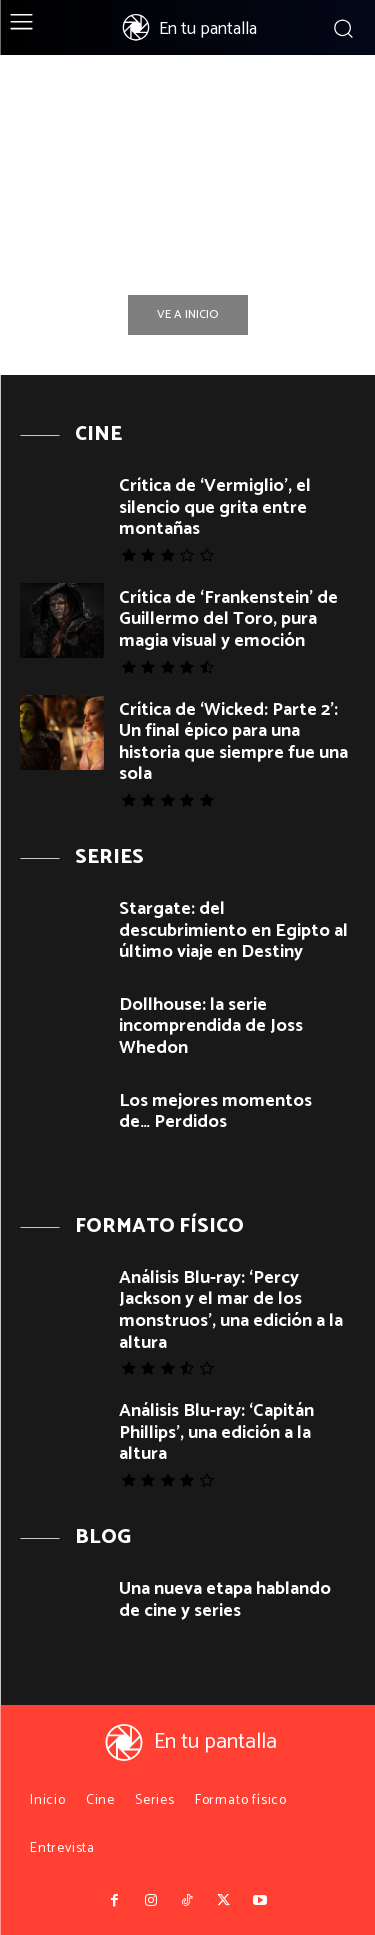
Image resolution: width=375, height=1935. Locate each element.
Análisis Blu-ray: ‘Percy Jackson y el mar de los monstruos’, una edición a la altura (231, 1310)
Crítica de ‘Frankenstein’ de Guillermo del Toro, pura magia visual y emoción (228, 619)
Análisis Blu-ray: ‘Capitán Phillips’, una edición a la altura (216, 1432)
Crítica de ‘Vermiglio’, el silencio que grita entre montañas (215, 507)
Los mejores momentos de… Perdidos (215, 1112)
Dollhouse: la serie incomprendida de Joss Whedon (211, 1026)
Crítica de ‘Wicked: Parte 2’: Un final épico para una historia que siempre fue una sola (233, 742)
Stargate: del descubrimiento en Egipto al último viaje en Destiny (233, 930)
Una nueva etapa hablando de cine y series (225, 1600)
